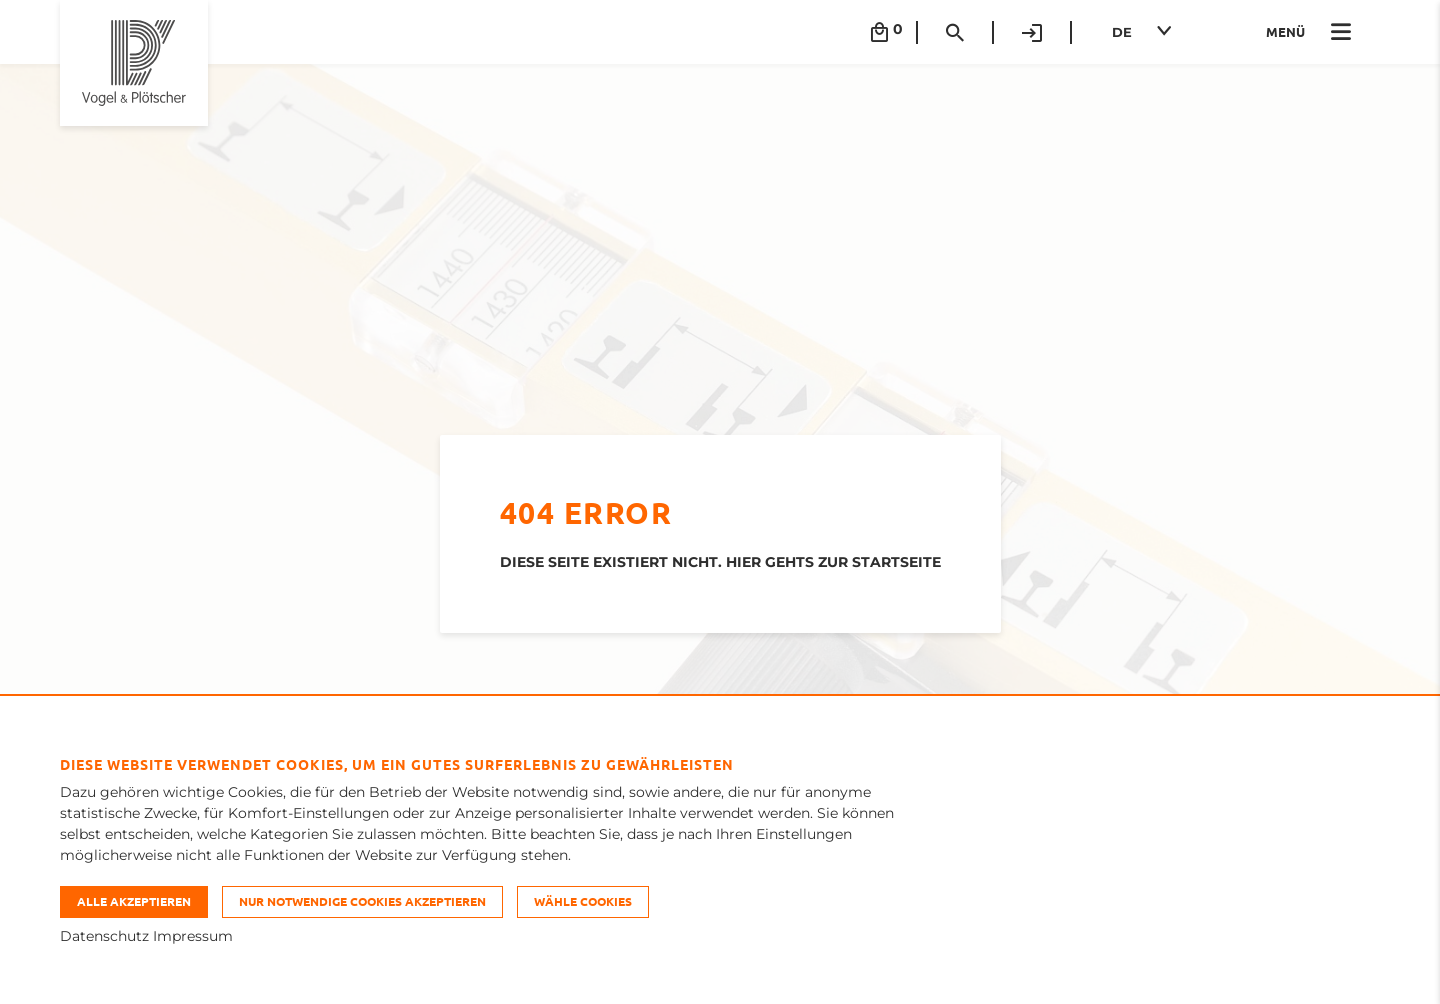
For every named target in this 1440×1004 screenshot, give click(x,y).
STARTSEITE (896, 562)
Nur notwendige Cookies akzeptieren (362, 901)
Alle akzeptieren (134, 901)
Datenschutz (104, 936)
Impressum (193, 936)
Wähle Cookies (583, 901)
